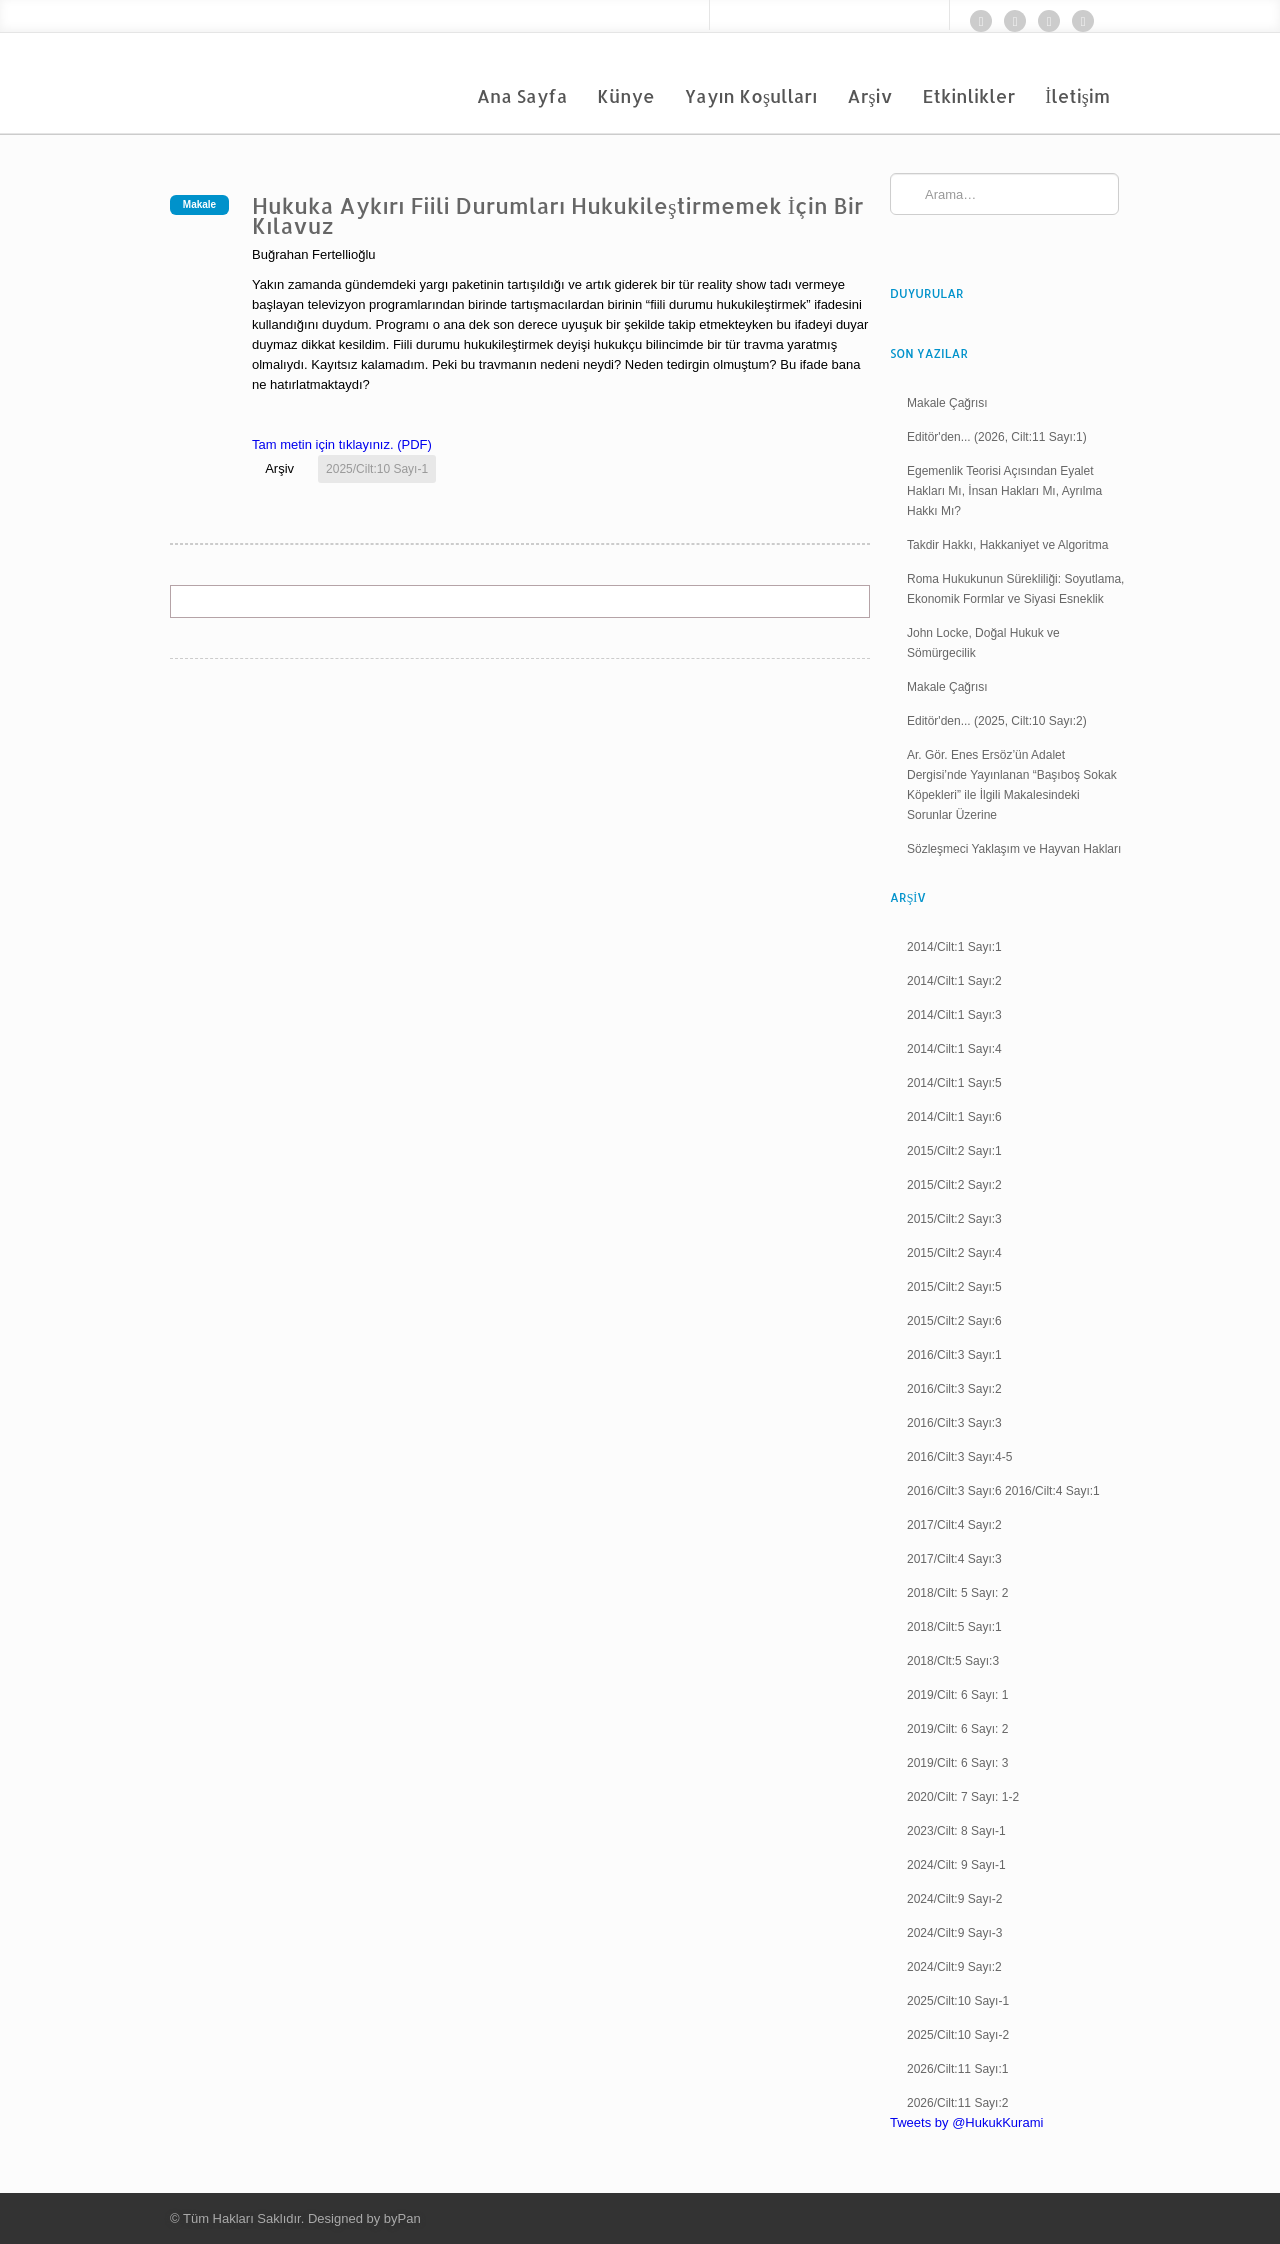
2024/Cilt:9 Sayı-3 (954, 1933)
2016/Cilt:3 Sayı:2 (954, 1389)
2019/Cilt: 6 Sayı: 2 (957, 1729)
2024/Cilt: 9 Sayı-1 (956, 1865)
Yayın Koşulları (751, 95)
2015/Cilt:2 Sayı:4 (954, 1253)
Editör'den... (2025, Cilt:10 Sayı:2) (997, 721)
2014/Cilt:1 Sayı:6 (954, 1117)
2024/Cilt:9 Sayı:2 (954, 1967)
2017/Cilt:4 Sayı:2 (954, 1525)
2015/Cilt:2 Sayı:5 (954, 1287)
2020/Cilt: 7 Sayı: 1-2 (963, 1797)
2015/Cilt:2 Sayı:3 (954, 1219)
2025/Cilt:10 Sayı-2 (958, 2035)
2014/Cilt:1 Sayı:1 (954, 947)
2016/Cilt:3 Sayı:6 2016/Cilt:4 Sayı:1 (1003, 1491)
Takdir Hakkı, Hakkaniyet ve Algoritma (1007, 545)
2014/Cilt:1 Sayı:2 (954, 981)
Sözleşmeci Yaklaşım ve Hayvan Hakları (1014, 849)
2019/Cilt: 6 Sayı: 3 (957, 1763)
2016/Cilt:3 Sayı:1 (954, 1355)
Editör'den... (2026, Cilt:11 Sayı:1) (997, 437)
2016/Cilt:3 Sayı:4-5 (959, 1457)
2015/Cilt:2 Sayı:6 (954, 1321)
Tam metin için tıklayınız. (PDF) (342, 444)
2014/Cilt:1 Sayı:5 (954, 1083)
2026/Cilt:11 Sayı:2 (957, 2103)
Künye (626, 95)
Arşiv (869, 95)
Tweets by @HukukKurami (966, 2122)
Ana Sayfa (522, 95)
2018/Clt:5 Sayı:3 (953, 1661)
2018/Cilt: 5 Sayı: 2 (957, 1593)
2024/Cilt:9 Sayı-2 (954, 1899)
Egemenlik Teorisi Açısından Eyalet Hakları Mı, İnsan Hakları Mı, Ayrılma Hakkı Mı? (1004, 491)
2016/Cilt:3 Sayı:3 (954, 1423)
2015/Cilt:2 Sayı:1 (954, 1151)
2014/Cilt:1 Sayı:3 (954, 1015)
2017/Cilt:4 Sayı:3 (954, 1559)
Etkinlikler (969, 95)
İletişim (1077, 95)
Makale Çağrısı (947, 403)
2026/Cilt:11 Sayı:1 (957, 2069)
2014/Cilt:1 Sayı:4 (954, 1049)
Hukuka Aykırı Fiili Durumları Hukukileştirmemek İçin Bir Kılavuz (558, 215)
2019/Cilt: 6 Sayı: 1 (957, 1695)
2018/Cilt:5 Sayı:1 (954, 1627)
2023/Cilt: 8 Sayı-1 (956, 1831)
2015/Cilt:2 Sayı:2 (954, 1185)
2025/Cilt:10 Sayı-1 (377, 469)
